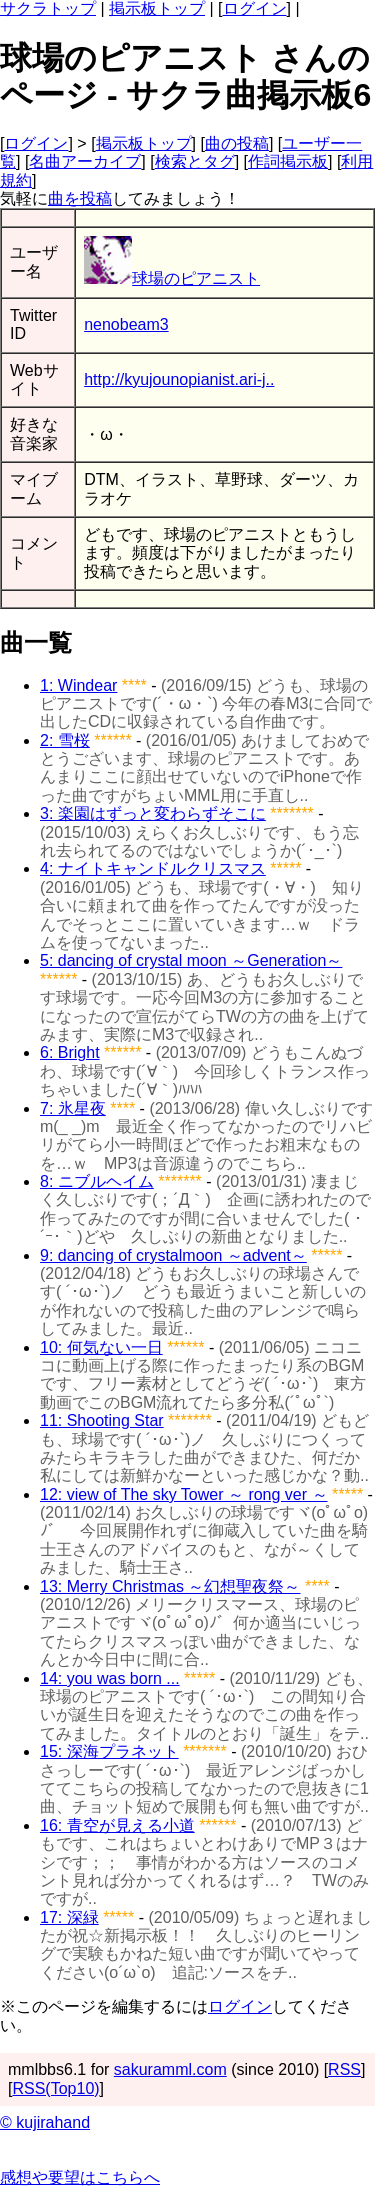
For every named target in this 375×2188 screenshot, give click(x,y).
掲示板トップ (157, 8)
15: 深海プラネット (109, 1751)
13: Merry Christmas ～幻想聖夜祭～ (170, 1586)
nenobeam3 (126, 324)
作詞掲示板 (288, 161)
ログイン (255, 8)
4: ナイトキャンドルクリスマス (153, 868)
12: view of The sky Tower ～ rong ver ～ (184, 1494)
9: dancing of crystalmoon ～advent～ (173, 1255)
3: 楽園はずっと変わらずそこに (153, 813)
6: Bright (70, 1052)
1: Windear (78, 685)
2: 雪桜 (65, 740)
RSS (344, 2069)
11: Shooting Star (102, 1420)
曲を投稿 (80, 198)
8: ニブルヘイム (97, 1181)
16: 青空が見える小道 (117, 1825)
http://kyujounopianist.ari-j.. (179, 379)
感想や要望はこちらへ (80, 2177)
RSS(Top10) (55, 2088)
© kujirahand (45, 2122)
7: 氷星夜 (73, 1108)
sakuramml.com (170, 2069)
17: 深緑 (69, 1917)
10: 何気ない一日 (101, 1347)
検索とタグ (195, 161)
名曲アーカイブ (85, 161)
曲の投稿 (237, 143)
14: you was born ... (110, 1678)
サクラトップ (48, 8)
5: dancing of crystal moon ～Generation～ (191, 960)
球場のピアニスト (172, 278)
